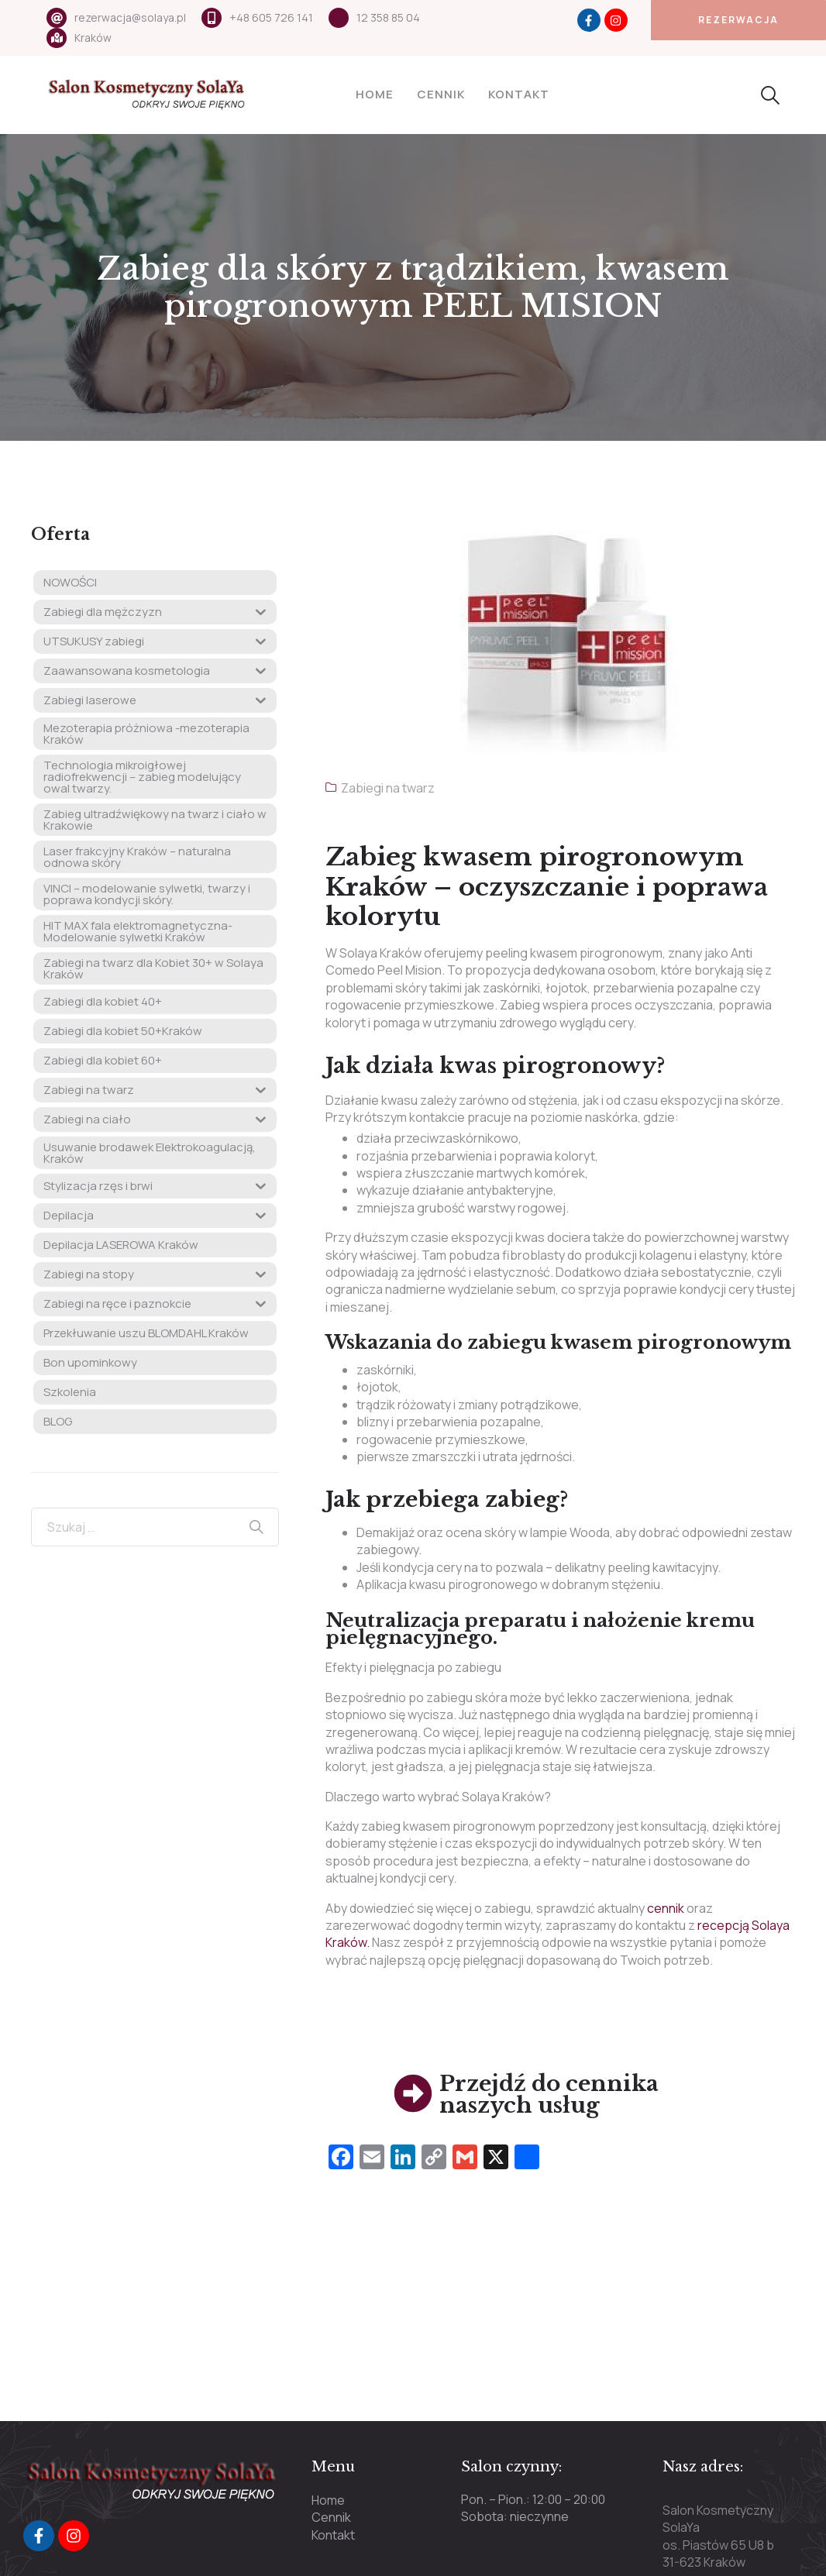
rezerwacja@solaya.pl (130, 17)
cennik (667, 1908)
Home (375, 94)
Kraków (93, 37)
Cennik (441, 94)
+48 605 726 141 (271, 17)
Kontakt (518, 94)
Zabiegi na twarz (388, 787)
